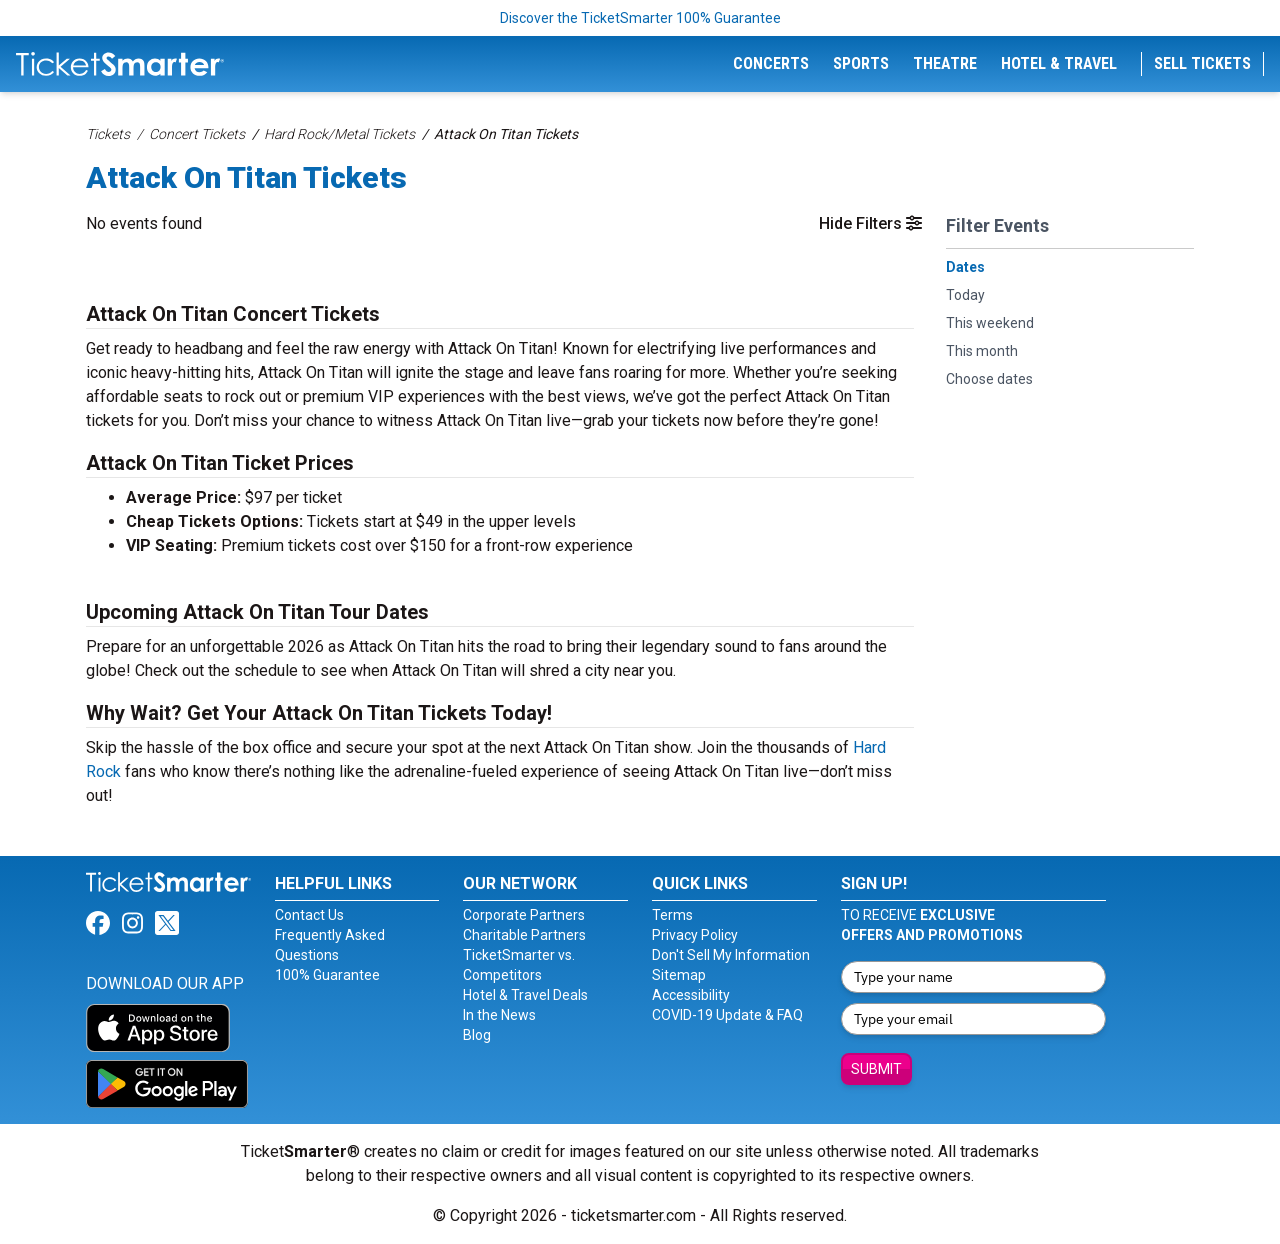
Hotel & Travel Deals (525, 995)
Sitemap (679, 975)
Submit (876, 1069)
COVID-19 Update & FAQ (727, 1015)
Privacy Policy (695, 935)
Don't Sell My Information (731, 955)
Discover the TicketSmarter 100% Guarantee (640, 18)
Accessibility (691, 995)
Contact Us (309, 915)
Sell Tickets (1202, 63)
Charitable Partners (524, 935)
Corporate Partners (524, 915)
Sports (861, 63)
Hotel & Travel (1059, 63)
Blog (477, 1035)
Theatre (945, 63)
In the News (499, 1015)
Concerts (771, 63)
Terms (672, 915)
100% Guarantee (327, 975)
